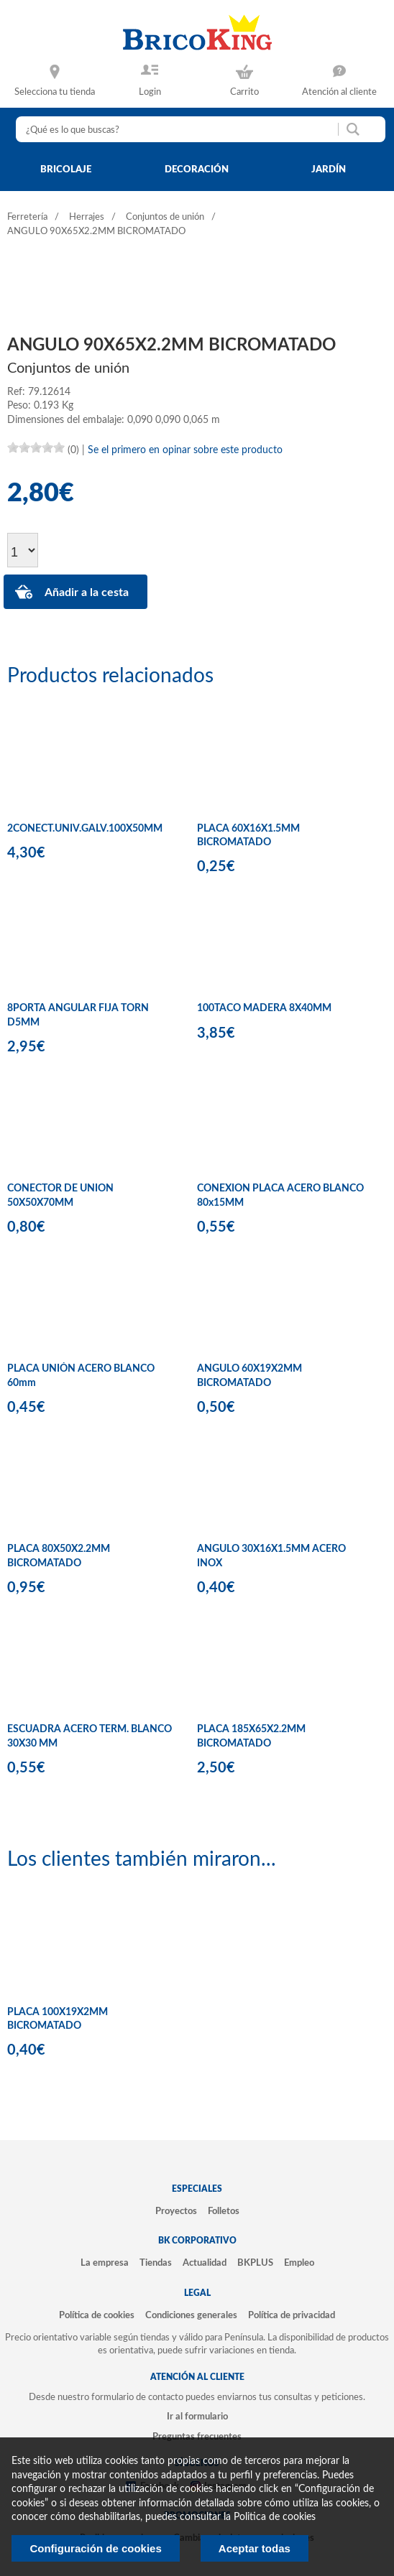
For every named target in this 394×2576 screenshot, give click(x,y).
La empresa (105, 2263)
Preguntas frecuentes (197, 2436)
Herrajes (86, 217)
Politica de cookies (275, 2517)
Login (150, 92)
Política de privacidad (291, 2315)
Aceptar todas (254, 2548)
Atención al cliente (339, 92)
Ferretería (27, 217)
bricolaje (65, 169)
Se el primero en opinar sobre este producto (185, 450)
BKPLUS (255, 2263)
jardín (328, 169)
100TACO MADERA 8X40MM (264, 1008)
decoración (197, 169)
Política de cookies (96, 2315)
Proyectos (176, 2211)
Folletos (223, 2211)
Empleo (299, 2263)
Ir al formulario (197, 2416)
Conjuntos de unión (165, 217)
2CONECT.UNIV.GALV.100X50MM (84, 829)
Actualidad (204, 2263)
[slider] (36, 447)
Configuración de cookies (95, 2548)
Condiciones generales (191, 2315)
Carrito (244, 92)
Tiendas (155, 2263)
